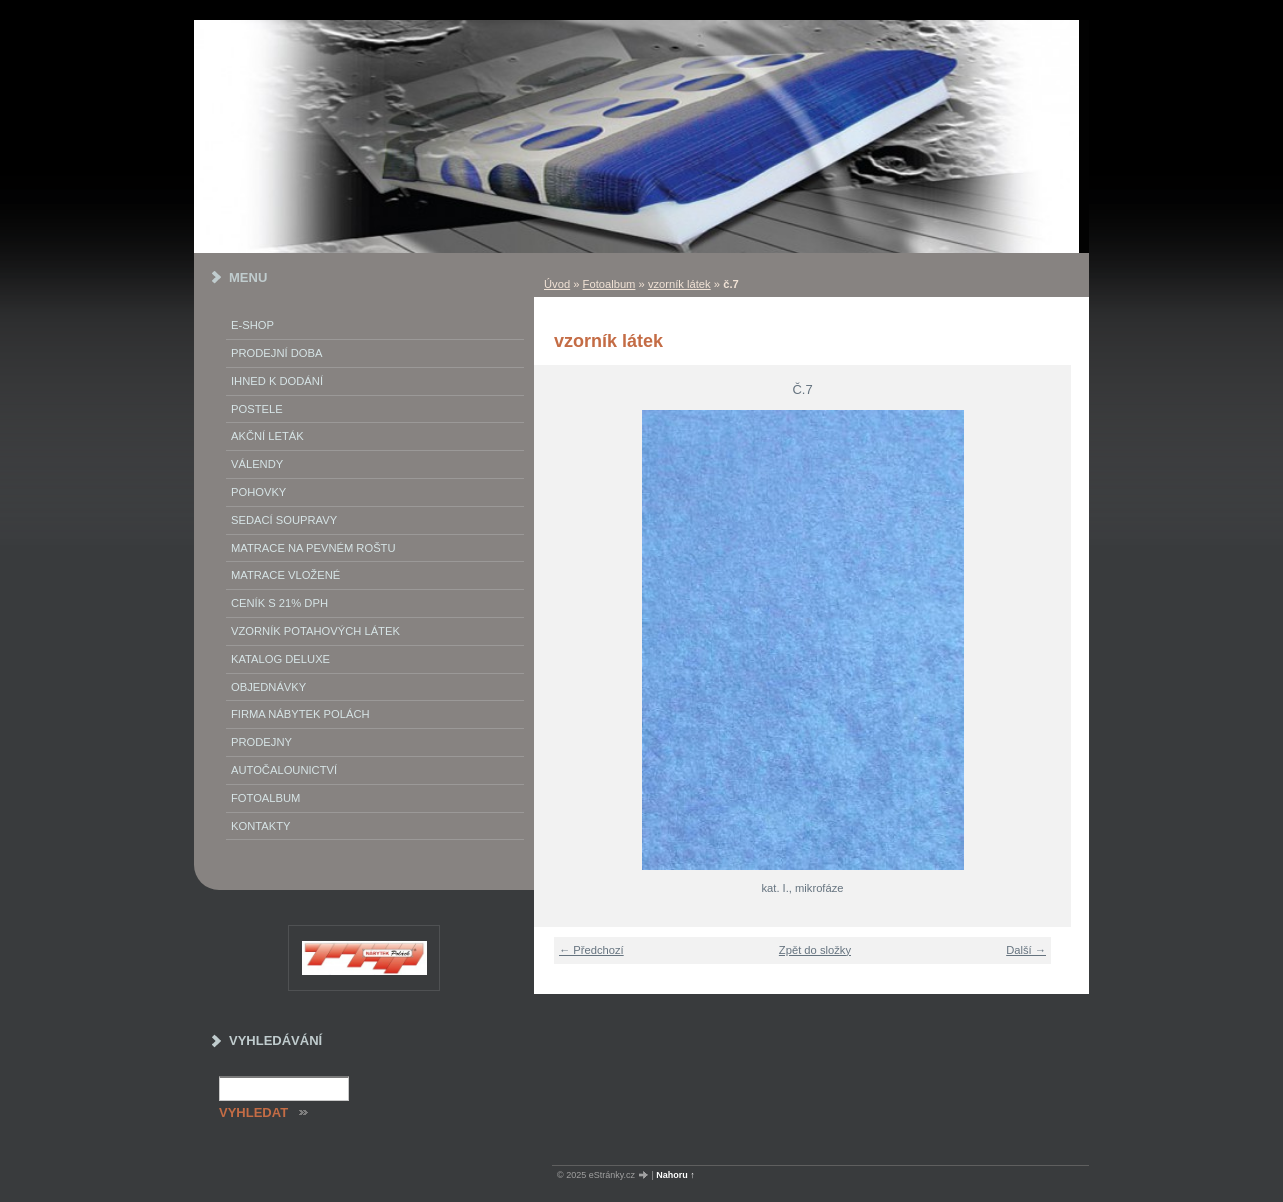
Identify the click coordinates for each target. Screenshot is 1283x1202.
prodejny (261, 742)
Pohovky (258, 492)
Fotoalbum (609, 284)
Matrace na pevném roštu (313, 548)
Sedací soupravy (284, 520)
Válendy (257, 464)
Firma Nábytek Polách (300, 714)
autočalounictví (284, 770)
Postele (257, 409)
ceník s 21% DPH (279, 603)
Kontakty (260, 826)
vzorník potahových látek (315, 631)
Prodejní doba (276, 353)
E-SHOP (252, 325)
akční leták (267, 436)
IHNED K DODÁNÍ (277, 381)
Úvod (557, 284)
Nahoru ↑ (675, 1175)
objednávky (268, 687)
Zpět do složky (815, 950)
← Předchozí (591, 950)
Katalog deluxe (280, 659)
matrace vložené (285, 575)
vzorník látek (679, 284)
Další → (1026, 950)
